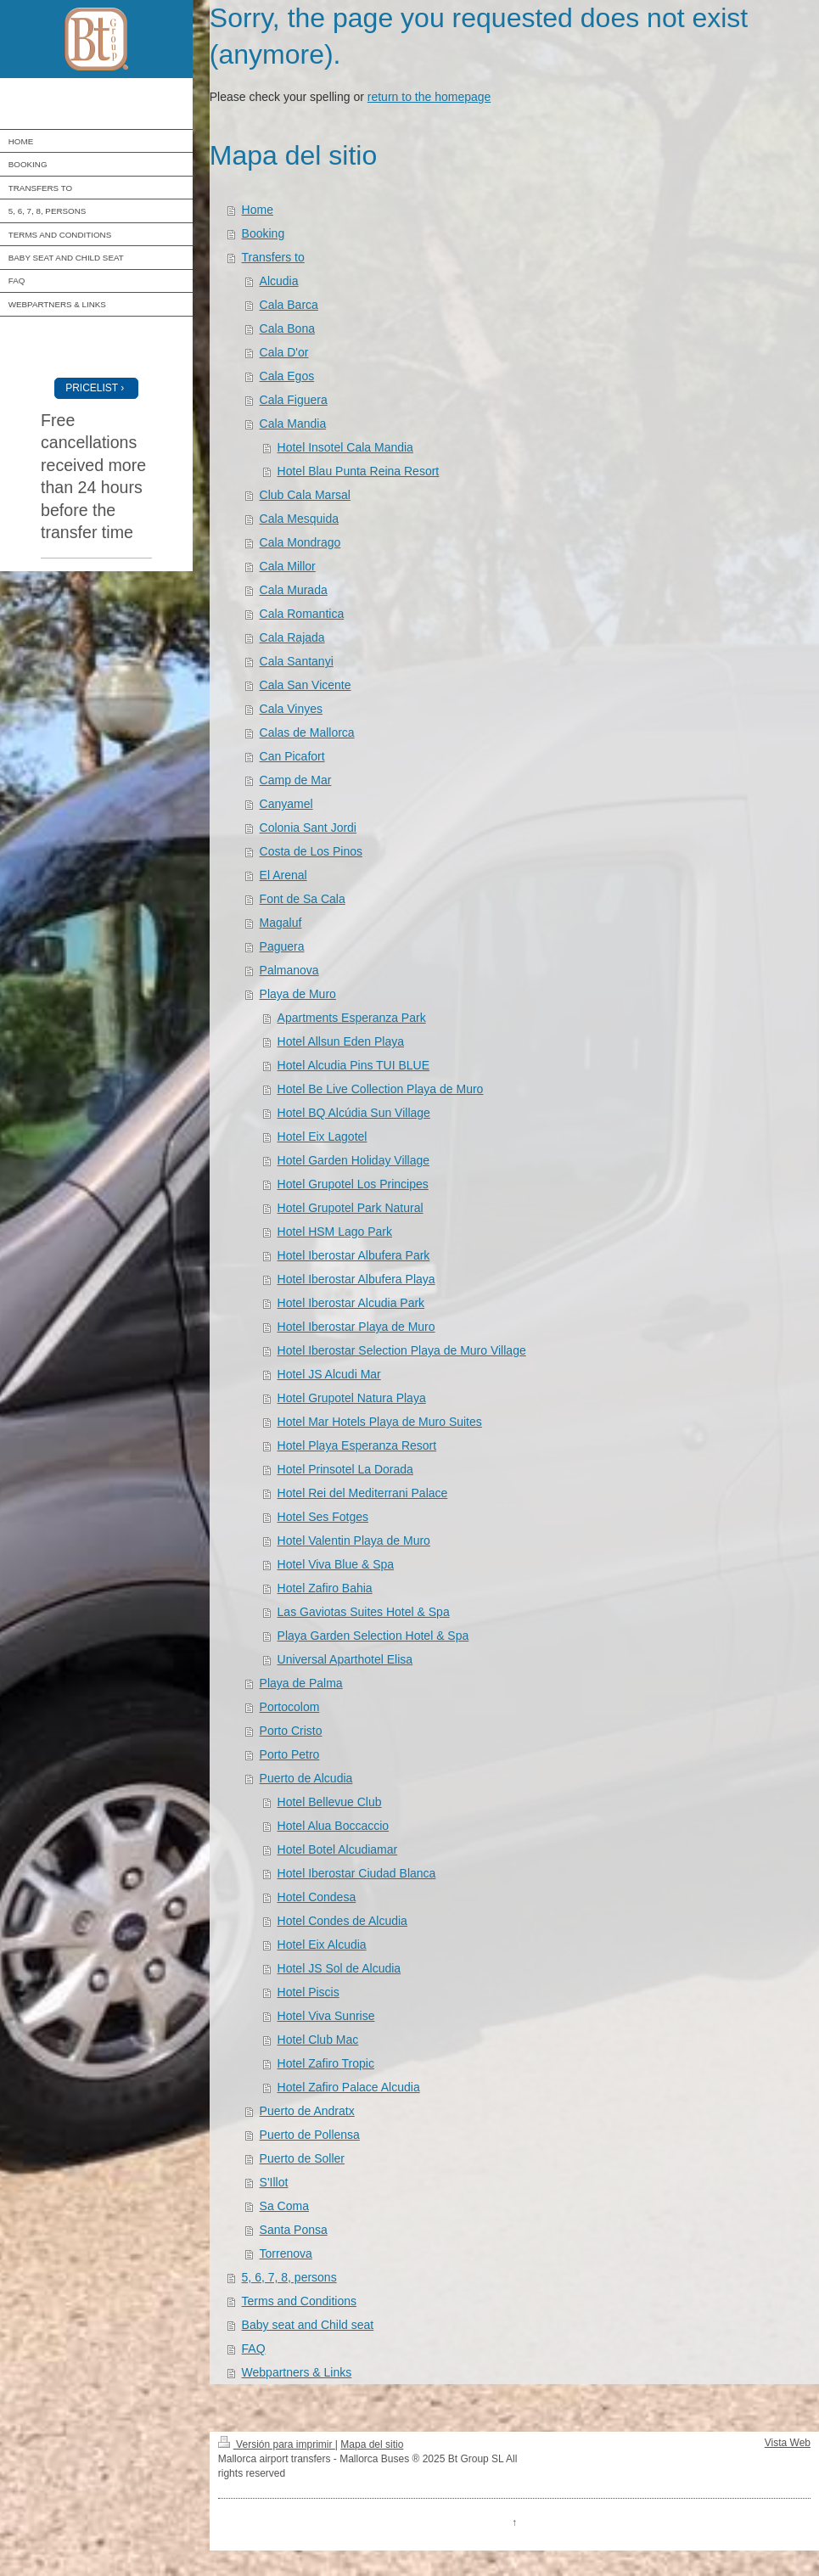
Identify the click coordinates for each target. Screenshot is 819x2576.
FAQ (254, 2348)
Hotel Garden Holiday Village (354, 1160)
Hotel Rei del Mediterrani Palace (363, 1493)
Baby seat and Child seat (308, 2325)
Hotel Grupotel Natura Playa (352, 1398)
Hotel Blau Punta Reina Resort (359, 471)
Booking (263, 233)
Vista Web (788, 2443)
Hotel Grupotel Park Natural (351, 1208)
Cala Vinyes (291, 709)
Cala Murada (294, 590)
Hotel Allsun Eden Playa (341, 1041)
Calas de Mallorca (307, 732)
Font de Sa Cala (302, 899)
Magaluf (281, 922)
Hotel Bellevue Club (330, 1802)
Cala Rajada (292, 637)
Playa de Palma (301, 1683)
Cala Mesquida (299, 518)
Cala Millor (288, 566)
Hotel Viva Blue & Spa (336, 1564)
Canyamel (286, 804)
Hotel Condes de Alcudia (342, 1921)
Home (257, 209)
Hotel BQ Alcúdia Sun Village (354, 1113)
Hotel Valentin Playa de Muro (354, 1540)
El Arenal (283, 875)
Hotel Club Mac (318, 2039)
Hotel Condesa (317, 1897)
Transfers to (273, 257)
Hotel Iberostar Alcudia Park (351, 1303)
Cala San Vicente (305, 685)
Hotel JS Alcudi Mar (329, 1374)
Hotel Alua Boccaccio (334, 1825)
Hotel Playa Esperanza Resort (357, 1445)
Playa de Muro (298, 994)
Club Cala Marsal (305, 495)
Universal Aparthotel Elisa (345, 1659)
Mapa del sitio (371, 2444)
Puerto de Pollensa (310, 2134)
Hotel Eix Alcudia (322, 1944)
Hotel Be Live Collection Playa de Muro (381, 1089)
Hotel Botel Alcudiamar (338, 1849)
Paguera (282, 946)
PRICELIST (91, 388)
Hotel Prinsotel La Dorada (345, 1469)
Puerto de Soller (302, 2158)
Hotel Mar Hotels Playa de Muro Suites (380, 1421)
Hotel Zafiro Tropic (326, 2063)
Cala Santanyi (297, 661)
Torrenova (286, 2253)
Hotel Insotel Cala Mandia (345, 447)
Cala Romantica (302, 613)
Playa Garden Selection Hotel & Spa (373, 1635)
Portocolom (290, 1707)
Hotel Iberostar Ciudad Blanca (357, 1873)
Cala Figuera (294, 400)
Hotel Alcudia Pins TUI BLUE (354, 1065)
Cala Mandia (293, 423)
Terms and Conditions (299, 2301)
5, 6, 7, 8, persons (289, 2277)
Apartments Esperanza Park (352, 1017)
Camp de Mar (296, 780)
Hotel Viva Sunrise (326, 2016)
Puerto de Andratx (307, 2111)
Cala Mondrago (300, 542)
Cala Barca (289, 304)
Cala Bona (287, 328)
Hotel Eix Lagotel (322, 1136)
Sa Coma (284, 2206)
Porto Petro (290, 1754)
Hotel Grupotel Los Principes (353, 1184)
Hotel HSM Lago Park (335, 1231)
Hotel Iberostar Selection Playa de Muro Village (402, 1350)
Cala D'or (284, 352)
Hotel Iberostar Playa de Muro (356, 1326)
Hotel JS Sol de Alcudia (339, 1968)
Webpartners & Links (297, 2372)
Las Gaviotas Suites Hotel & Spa (364, 1612)
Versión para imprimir (276, 2444)
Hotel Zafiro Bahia (325, 1588)
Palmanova (289, 970)
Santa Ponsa (294, 2229)
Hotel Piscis (308, 1992)
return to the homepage (429, 97)
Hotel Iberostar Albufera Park (354, 1255)
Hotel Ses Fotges (323, 1517)
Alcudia (279, 281)
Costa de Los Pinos (311, 851)
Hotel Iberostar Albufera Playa (356, 1279)
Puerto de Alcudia (306, 1778)
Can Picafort (292, 756)
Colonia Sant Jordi (308, 827)
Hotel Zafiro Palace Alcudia (349, 2087)
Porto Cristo (291, 1730)
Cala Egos (287, 376)
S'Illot (274, 2182)
